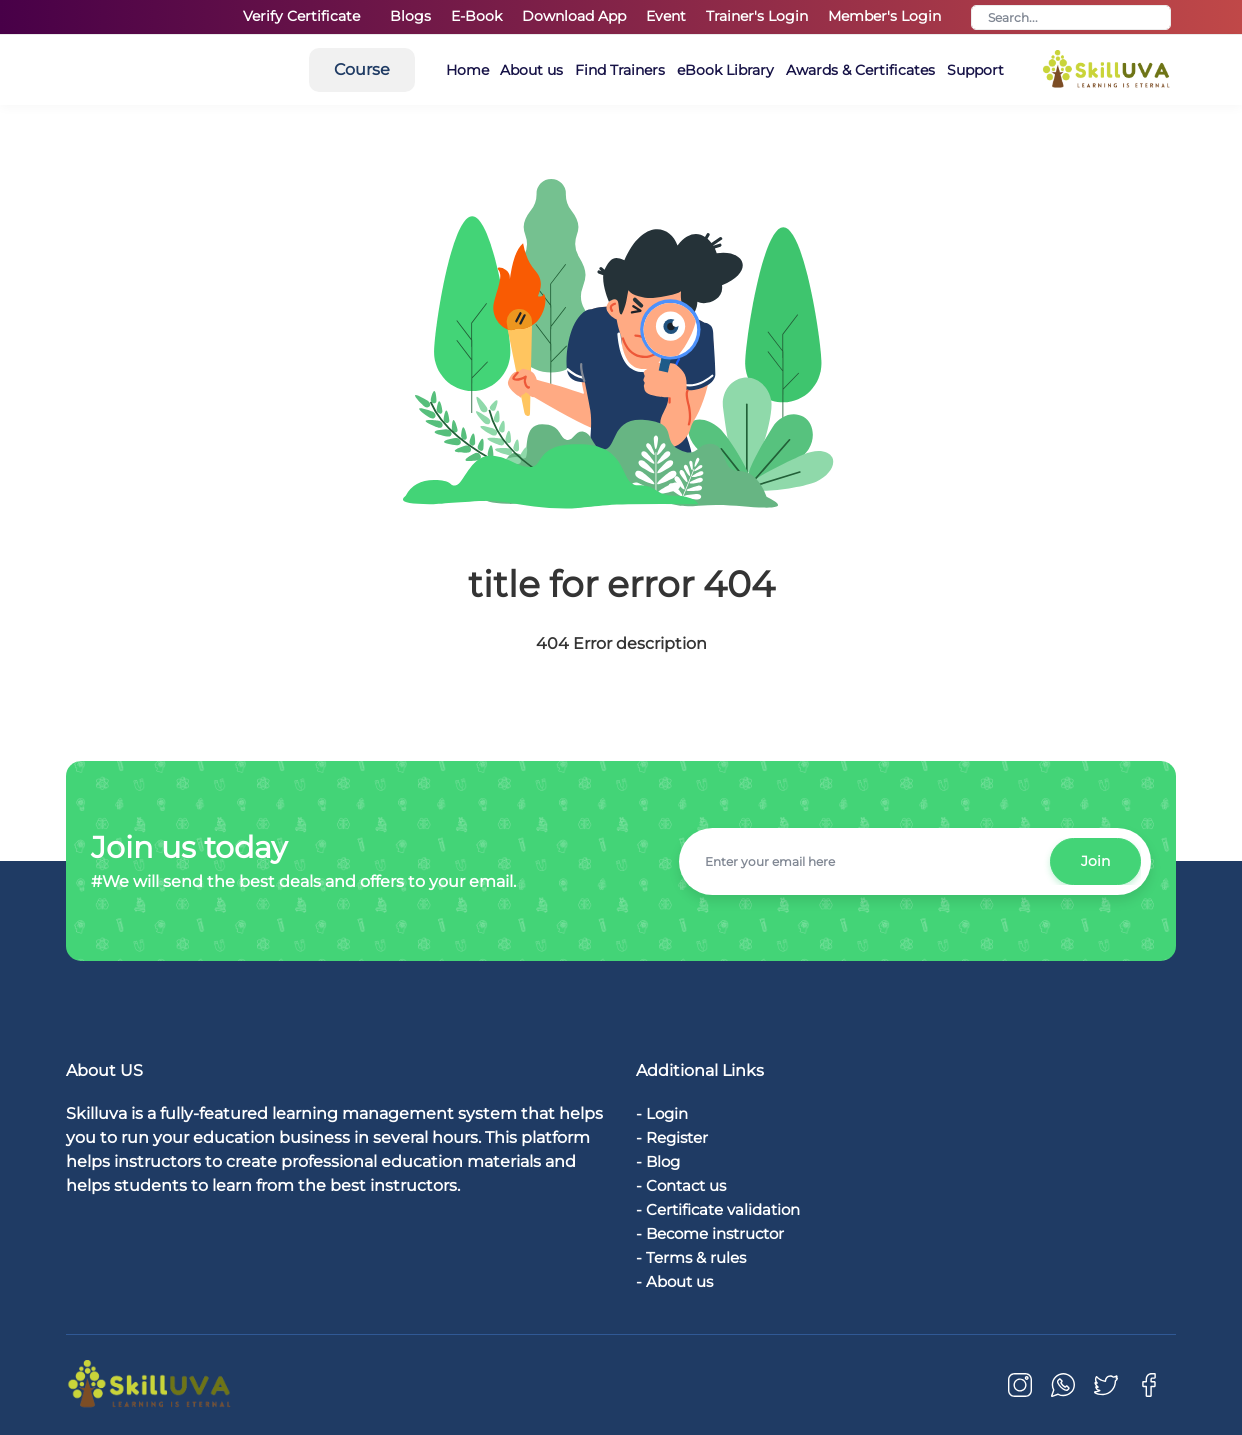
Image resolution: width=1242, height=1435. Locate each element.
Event (666, 16)
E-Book (476, 16)
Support (1107, 70)
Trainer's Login (757, 16)
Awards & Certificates (984, 70)
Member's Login (884, 16)
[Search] (1071, 17)
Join (1093, 861)
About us (631, 70)
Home (558, 70)
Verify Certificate (301, 16)
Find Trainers (728, 70)
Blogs (410, 16)
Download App (574, 16)
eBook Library (841, 70)
